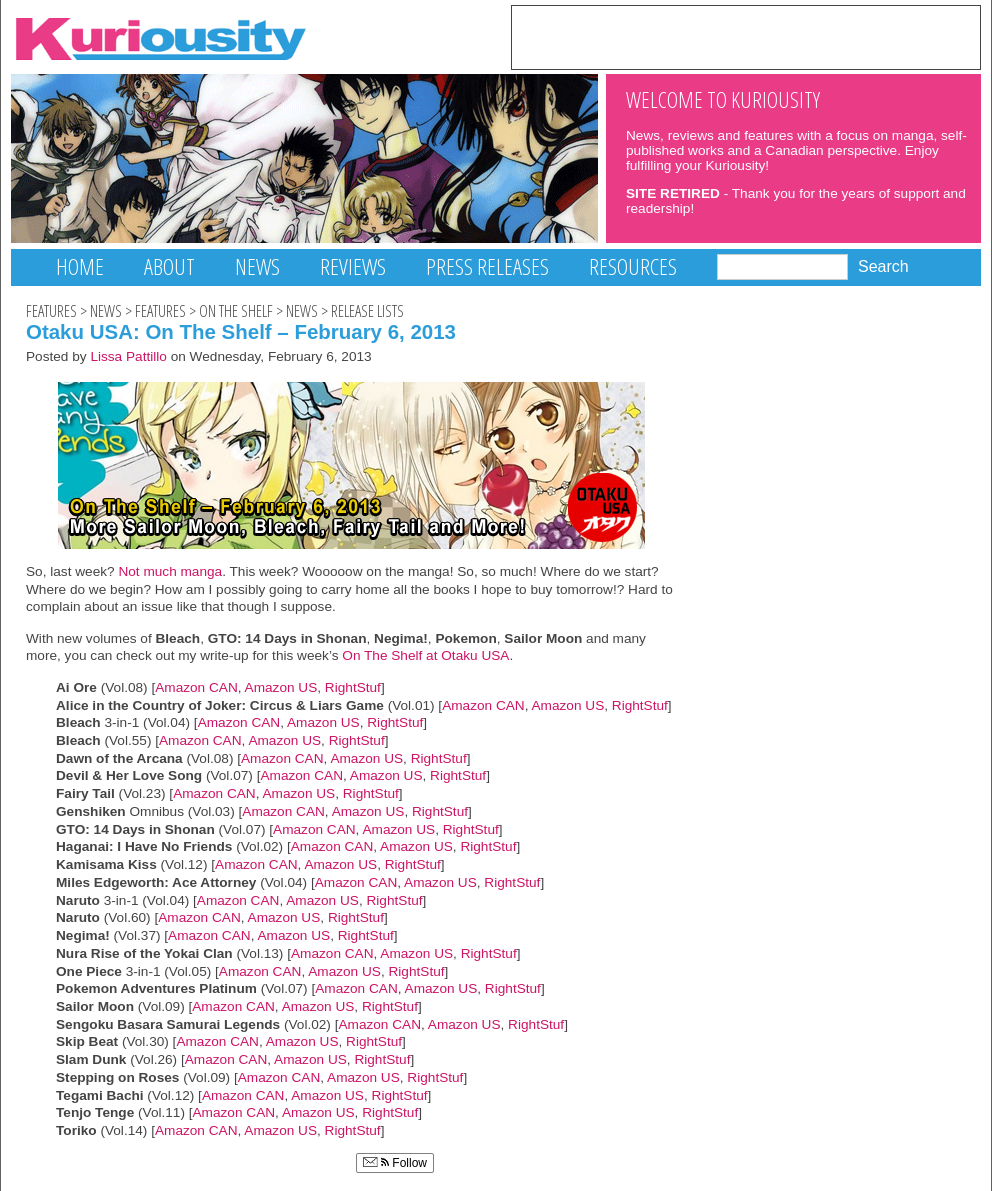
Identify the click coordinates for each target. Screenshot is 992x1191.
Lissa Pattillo (128, 356)
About (169, 266)
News (257, 266)
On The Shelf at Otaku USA (425, 655)
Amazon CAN (196, 687)
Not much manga (170, 571)
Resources (633, 266)
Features (51, 311)
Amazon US (281, 687)
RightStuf (353, 687)
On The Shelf (236, 311)
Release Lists (367, 311)
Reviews (353, 266)
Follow (395, 1163)
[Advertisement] (746, 36)
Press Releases (487, 266)
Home (80, 266)
